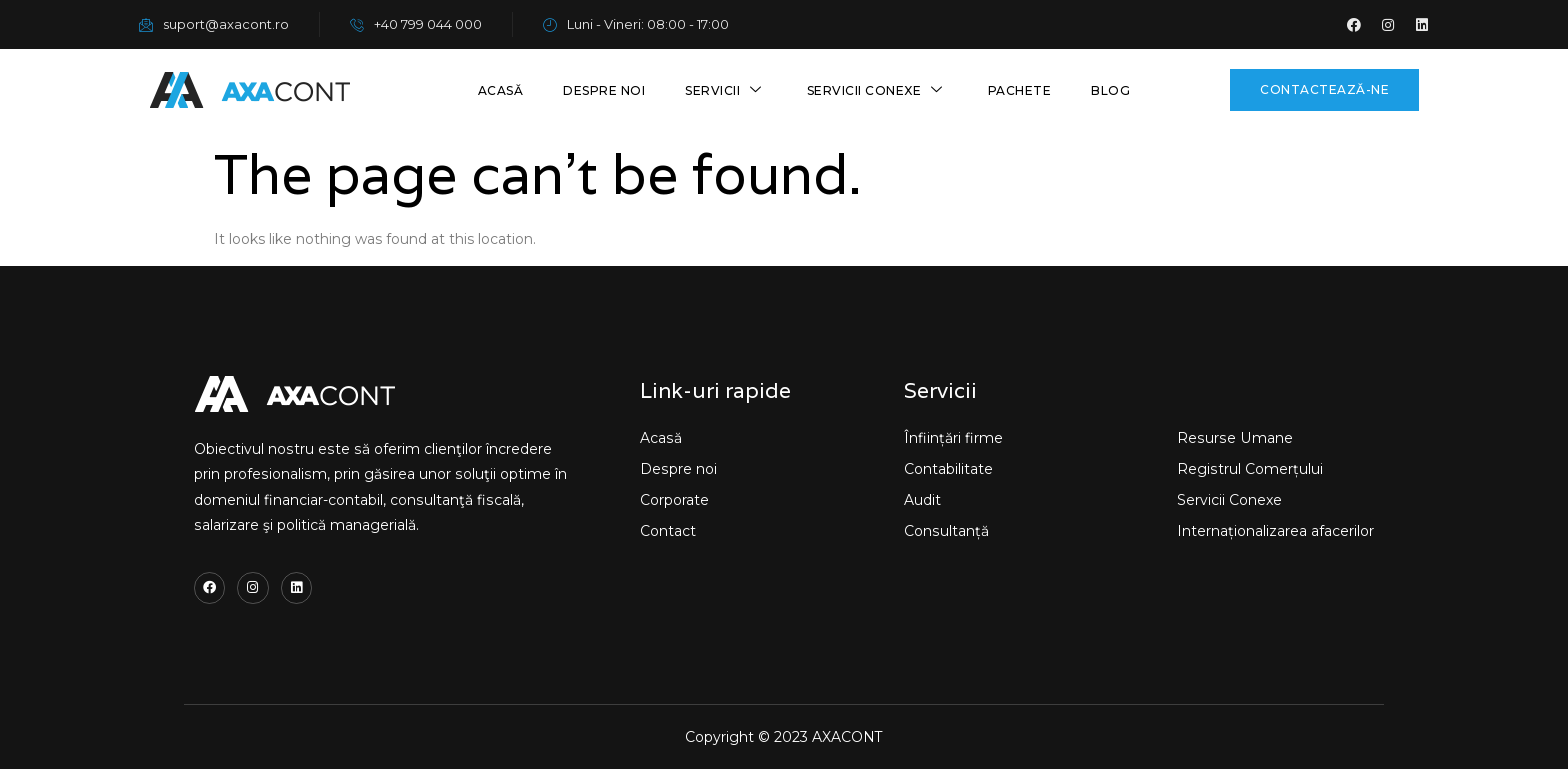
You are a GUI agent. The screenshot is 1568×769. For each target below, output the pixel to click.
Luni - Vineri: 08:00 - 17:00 (636, 24)
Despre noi (604, 90)
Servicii (726, 90)
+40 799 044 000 (416, 24)
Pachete (1020, 90)
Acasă (501, 90)
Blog (1110, 90)
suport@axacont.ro (214, 24)
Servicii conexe (877, 90)
